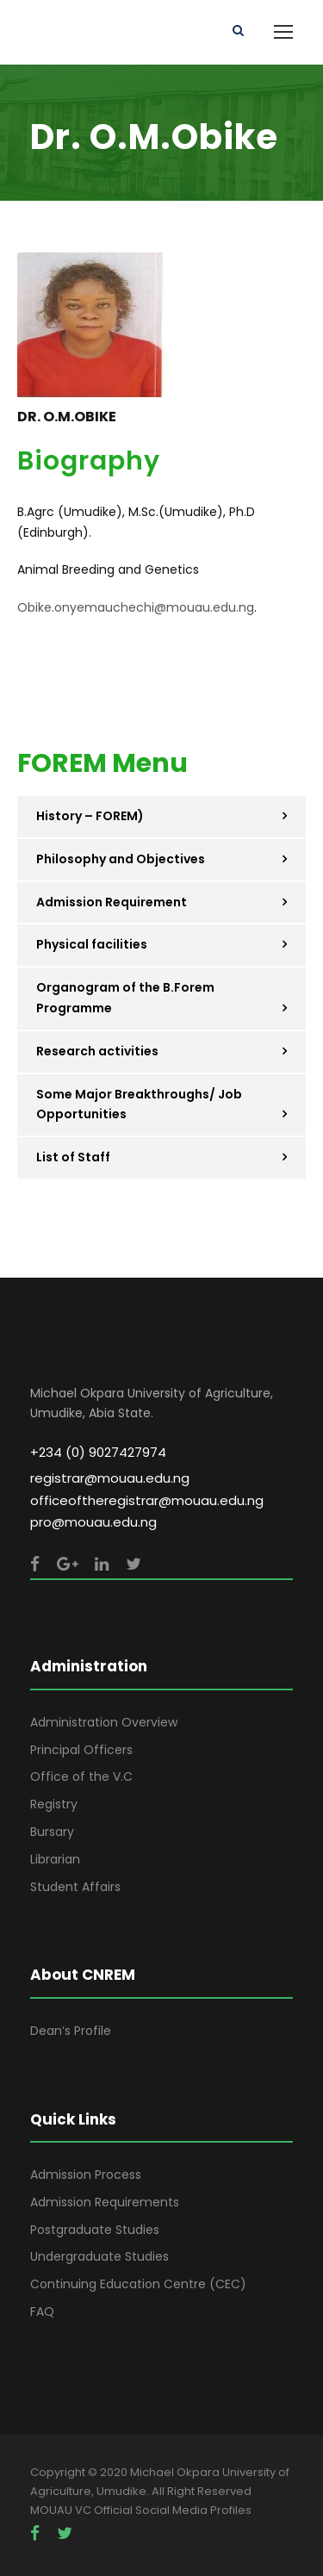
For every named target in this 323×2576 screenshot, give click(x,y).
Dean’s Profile (70, 2030)
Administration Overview (103, 1722)
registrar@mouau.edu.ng (109, 1478)
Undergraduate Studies (99, 2256)
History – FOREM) (90, 815)
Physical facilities (91, 944)
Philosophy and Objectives (120, 859)
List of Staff (73, 1157)
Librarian (55, 1859)
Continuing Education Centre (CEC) (138, 2284)
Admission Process (85, 2174)
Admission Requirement (111, 902)
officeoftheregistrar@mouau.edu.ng (147, 1500)
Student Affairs (75, 1886)
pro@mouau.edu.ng (93, 1522)
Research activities (97, 1051)
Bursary (52, 1831)
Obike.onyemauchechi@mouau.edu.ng (135, 607)
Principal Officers (81, 1749)
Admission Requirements (104, 2202)
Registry (54, 1804)
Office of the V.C (81, 1776)
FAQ (42, 2311)
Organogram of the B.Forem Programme (125, 998)
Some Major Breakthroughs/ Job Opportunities (139, 1104)
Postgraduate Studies (94, 2229)
